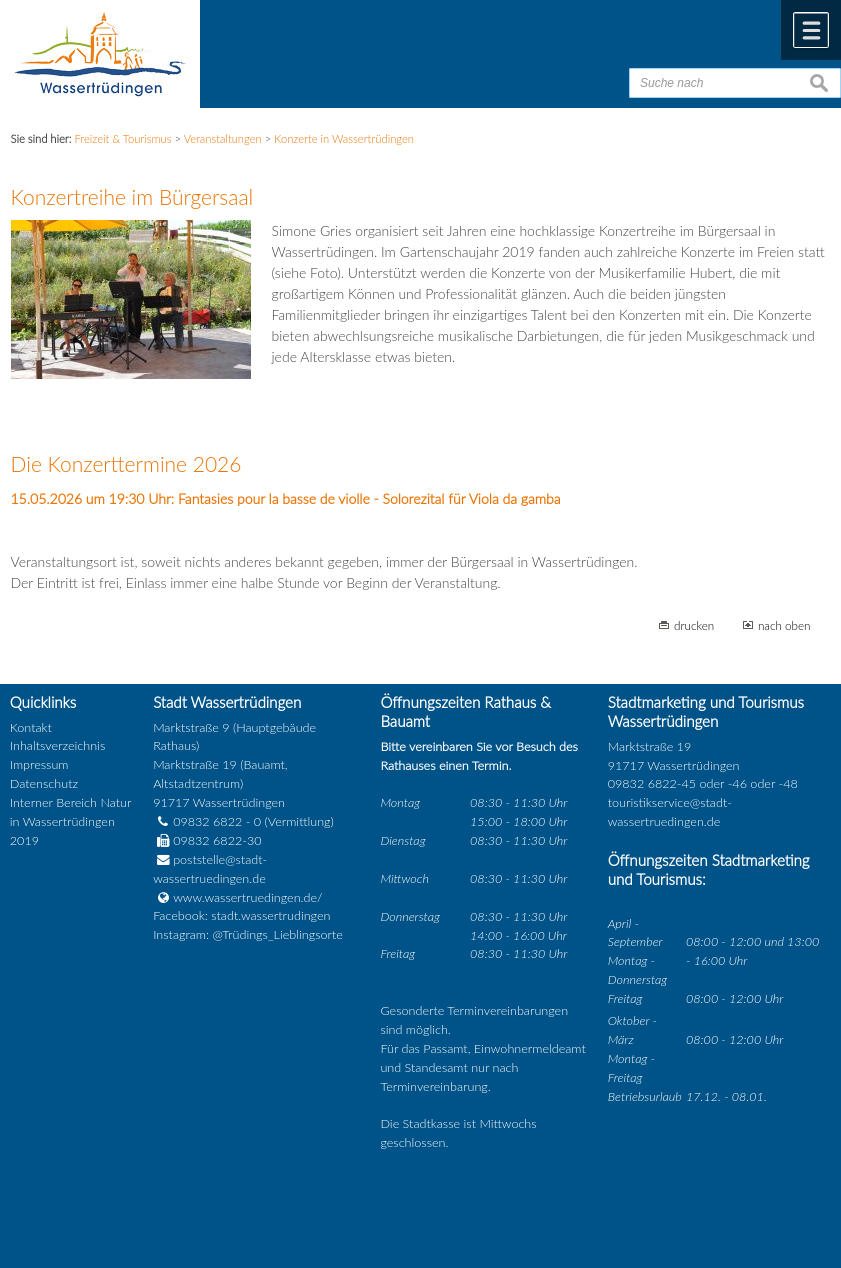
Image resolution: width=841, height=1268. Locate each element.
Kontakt (31, 727)
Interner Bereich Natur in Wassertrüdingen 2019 (70, 821)
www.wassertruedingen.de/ (247, 897)
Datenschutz (44, 783)
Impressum (39, 764)
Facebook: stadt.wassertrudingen (241, 915)
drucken (694, 625)
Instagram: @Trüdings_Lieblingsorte (248, 934)
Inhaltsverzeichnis (57, 745)
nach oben (784, 625)
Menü (811, 30)
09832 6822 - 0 (207, 821)
